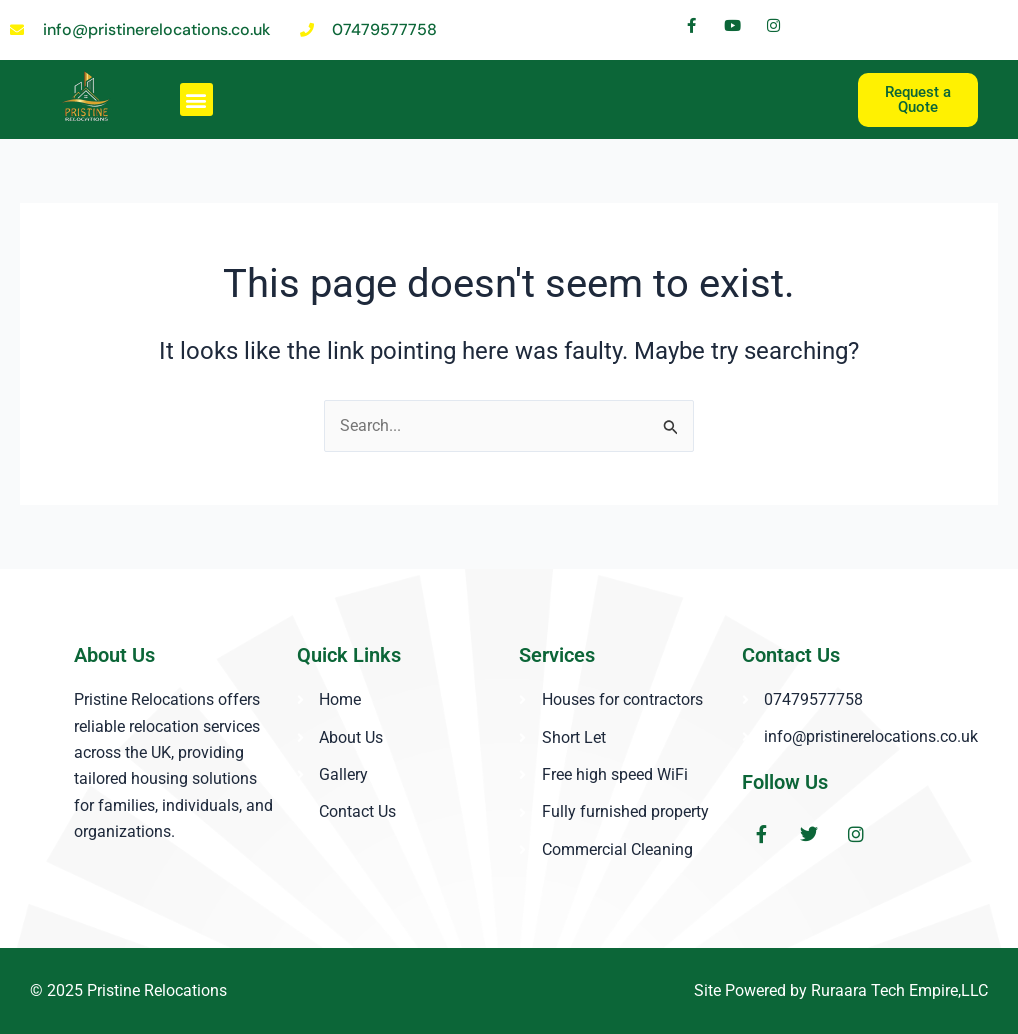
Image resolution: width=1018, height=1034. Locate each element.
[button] (196, 99)
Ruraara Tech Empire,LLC (899, 990)
